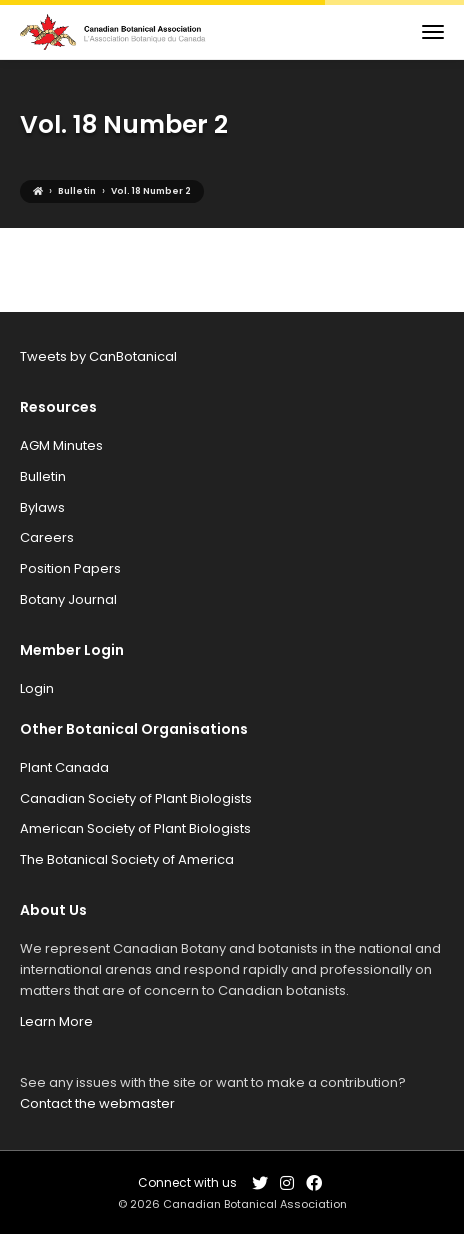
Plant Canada (64, 767)
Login (37, 688)
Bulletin (43, 476)
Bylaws (42, 507)
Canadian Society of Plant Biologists (136, 798)
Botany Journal (68, 599)
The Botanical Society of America (127, 859)
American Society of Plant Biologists (135, 828)
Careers (47, 537)
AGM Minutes (61, 445)
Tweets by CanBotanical (98, 356)
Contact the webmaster (97, 1103)
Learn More (56, 1021)
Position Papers (70, 568)
